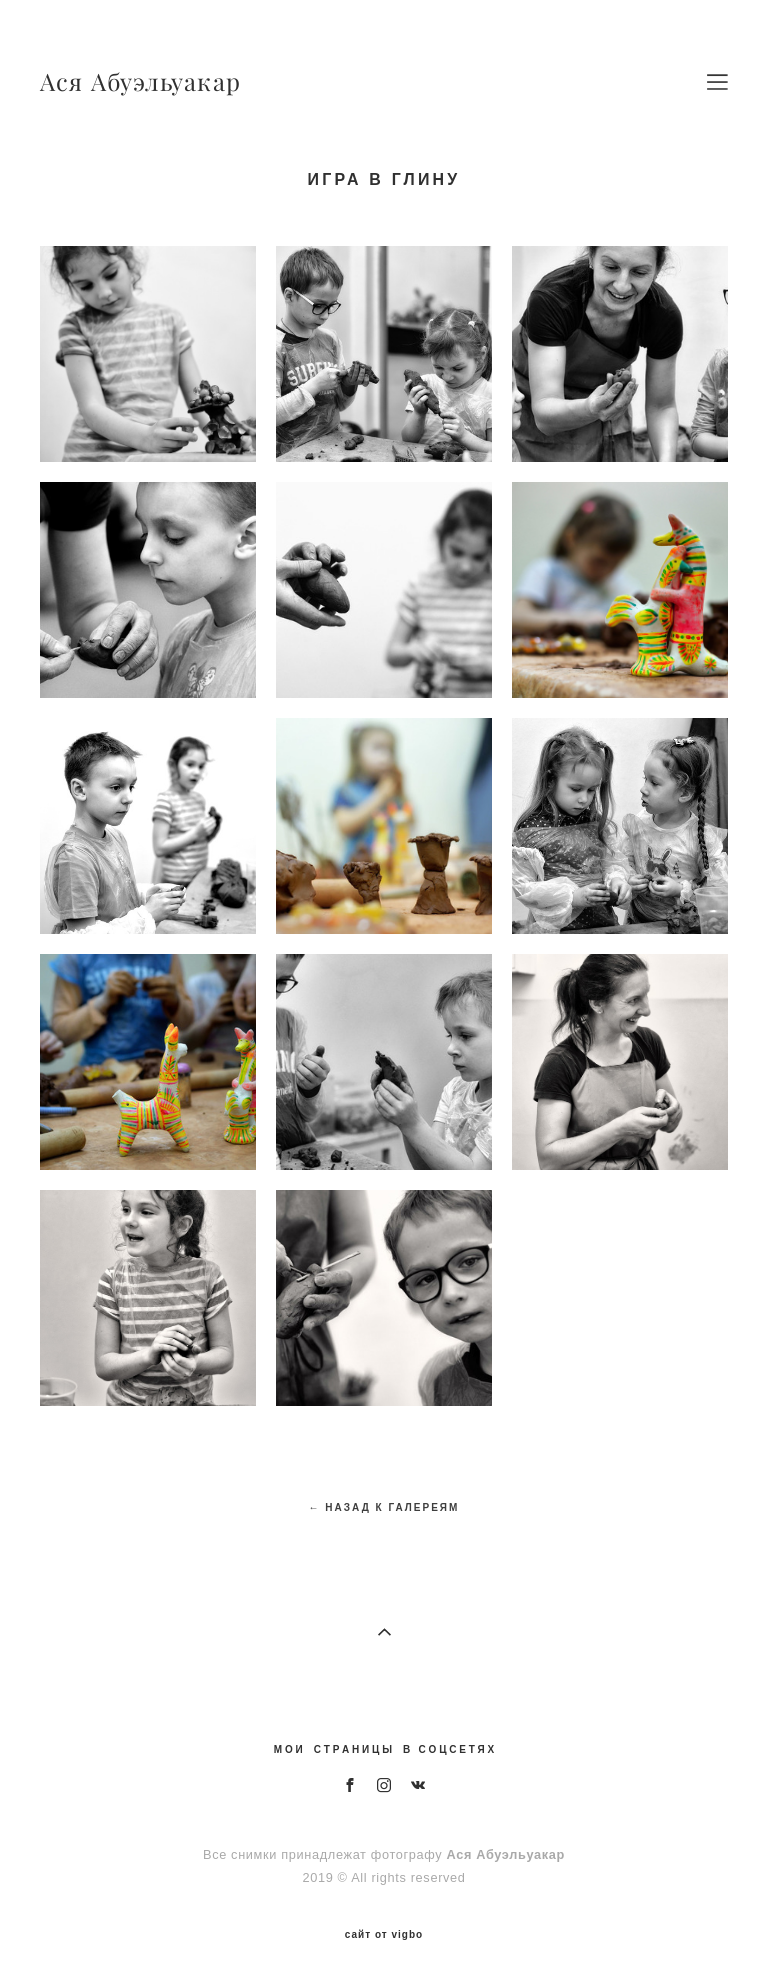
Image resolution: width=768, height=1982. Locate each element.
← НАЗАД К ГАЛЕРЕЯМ (384, 1507)
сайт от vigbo (384, 1935)
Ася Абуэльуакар (140, 82)
